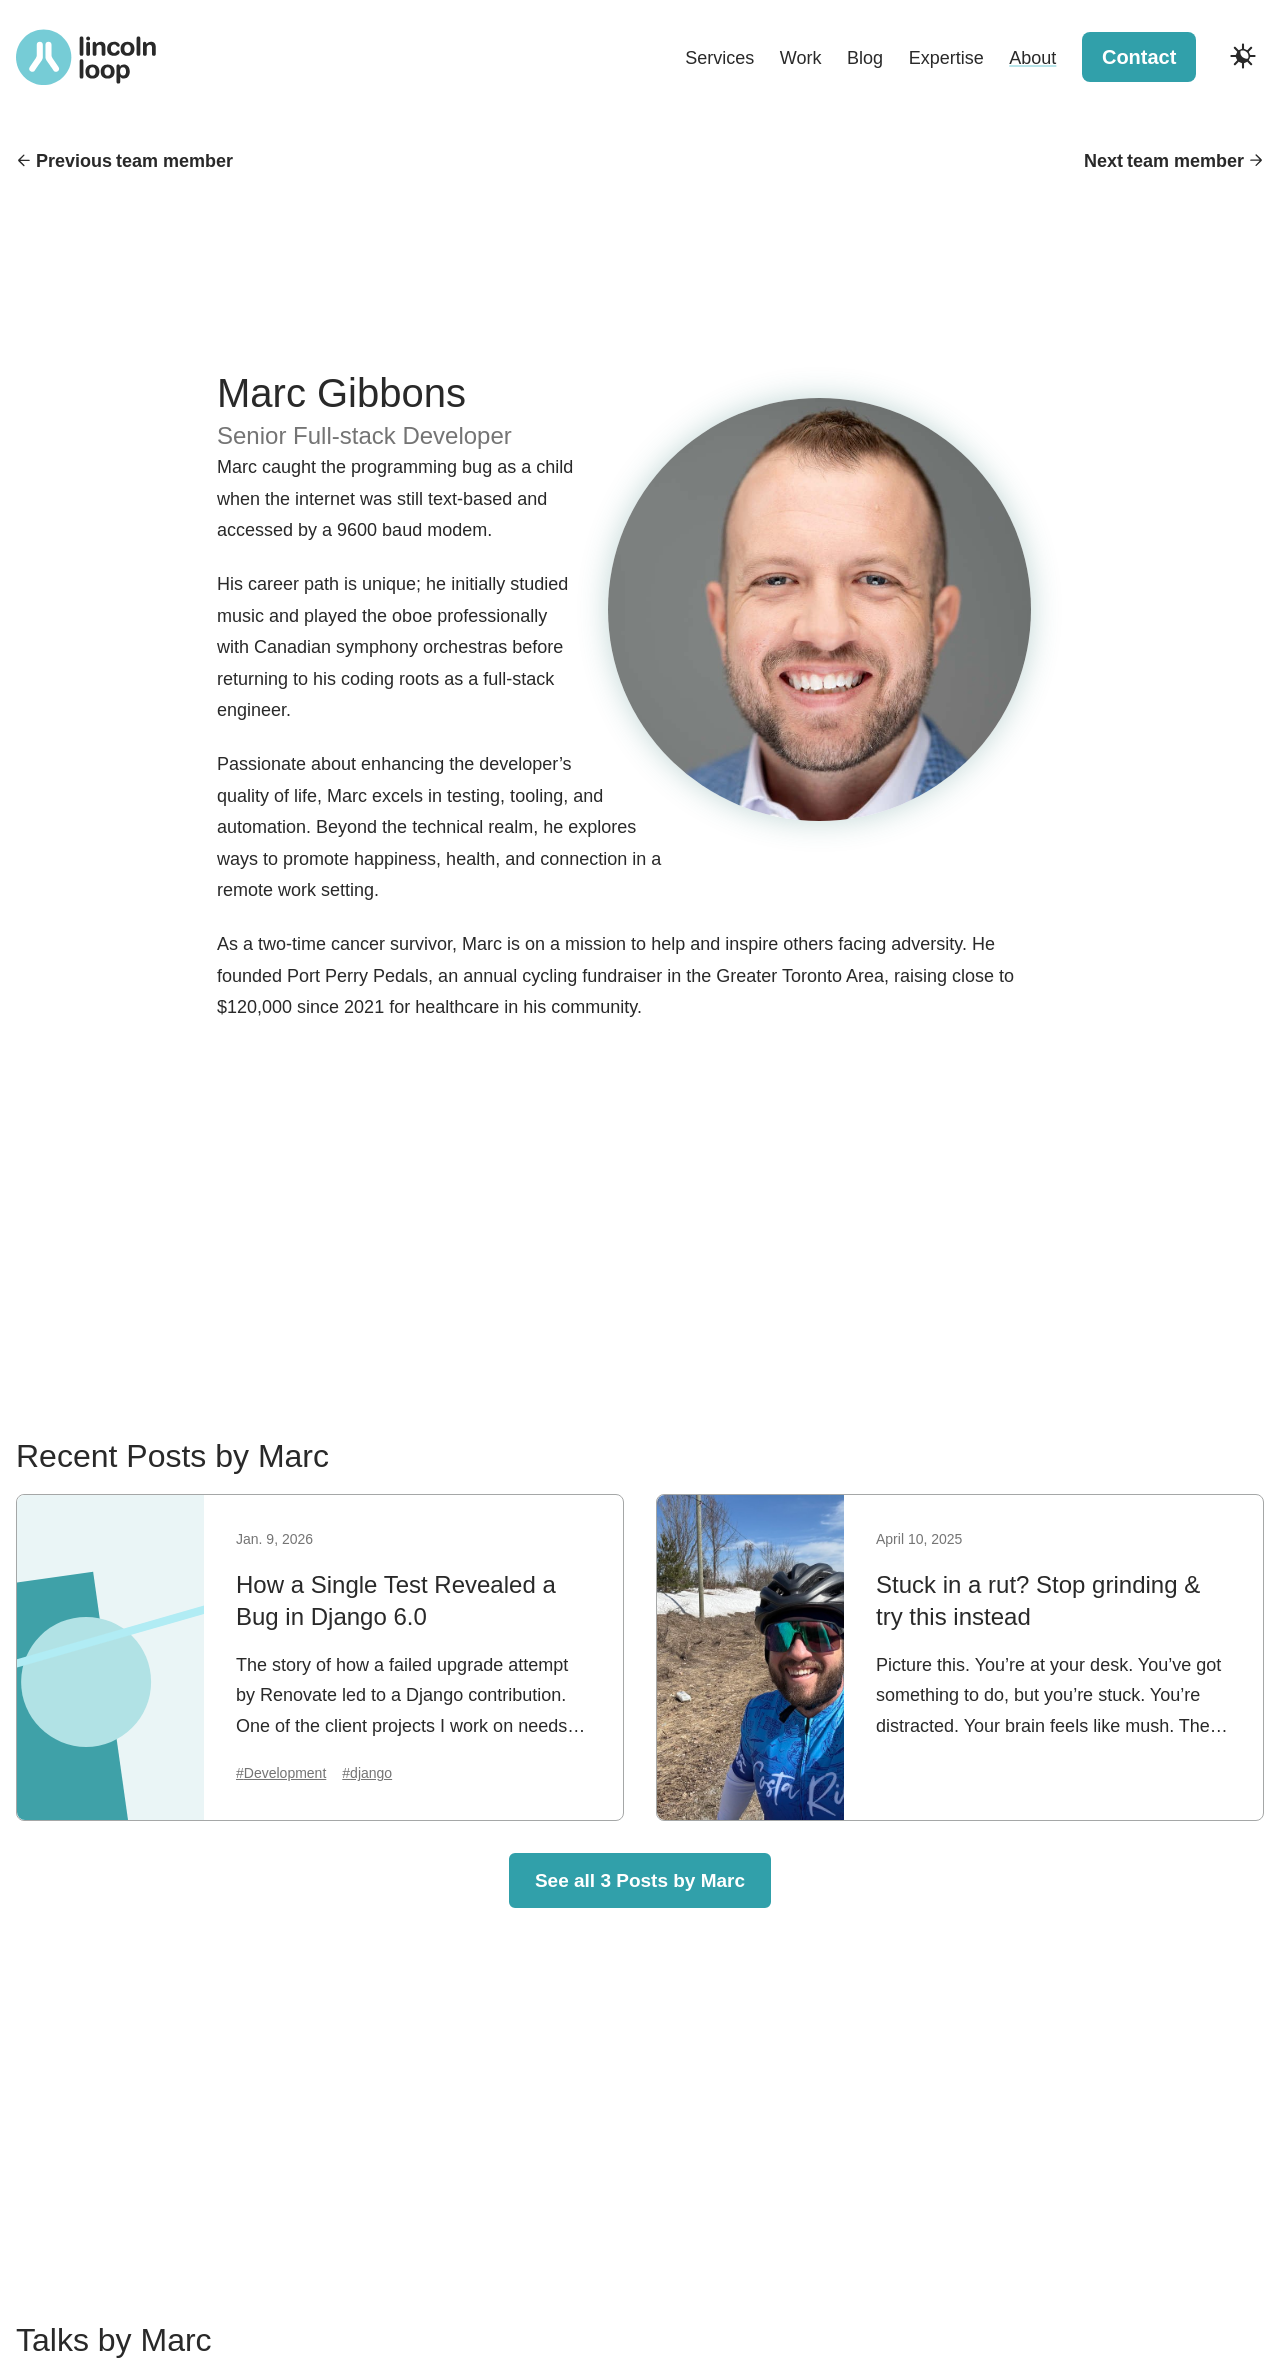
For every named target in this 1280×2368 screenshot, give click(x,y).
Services (719, 58)
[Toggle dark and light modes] (1243, 56)
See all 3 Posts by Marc (640, 1880)
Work (801, 58)
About (1032, 58)
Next (1164, 161)
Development (285, 1773)
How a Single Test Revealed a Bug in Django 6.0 (396, 1600)
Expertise (946, 58)
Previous (134, 161)
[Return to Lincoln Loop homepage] (86, 57)
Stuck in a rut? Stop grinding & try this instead (1038, 1600)
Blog (865, 58)
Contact (1139, 57)
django (371, 1773)
